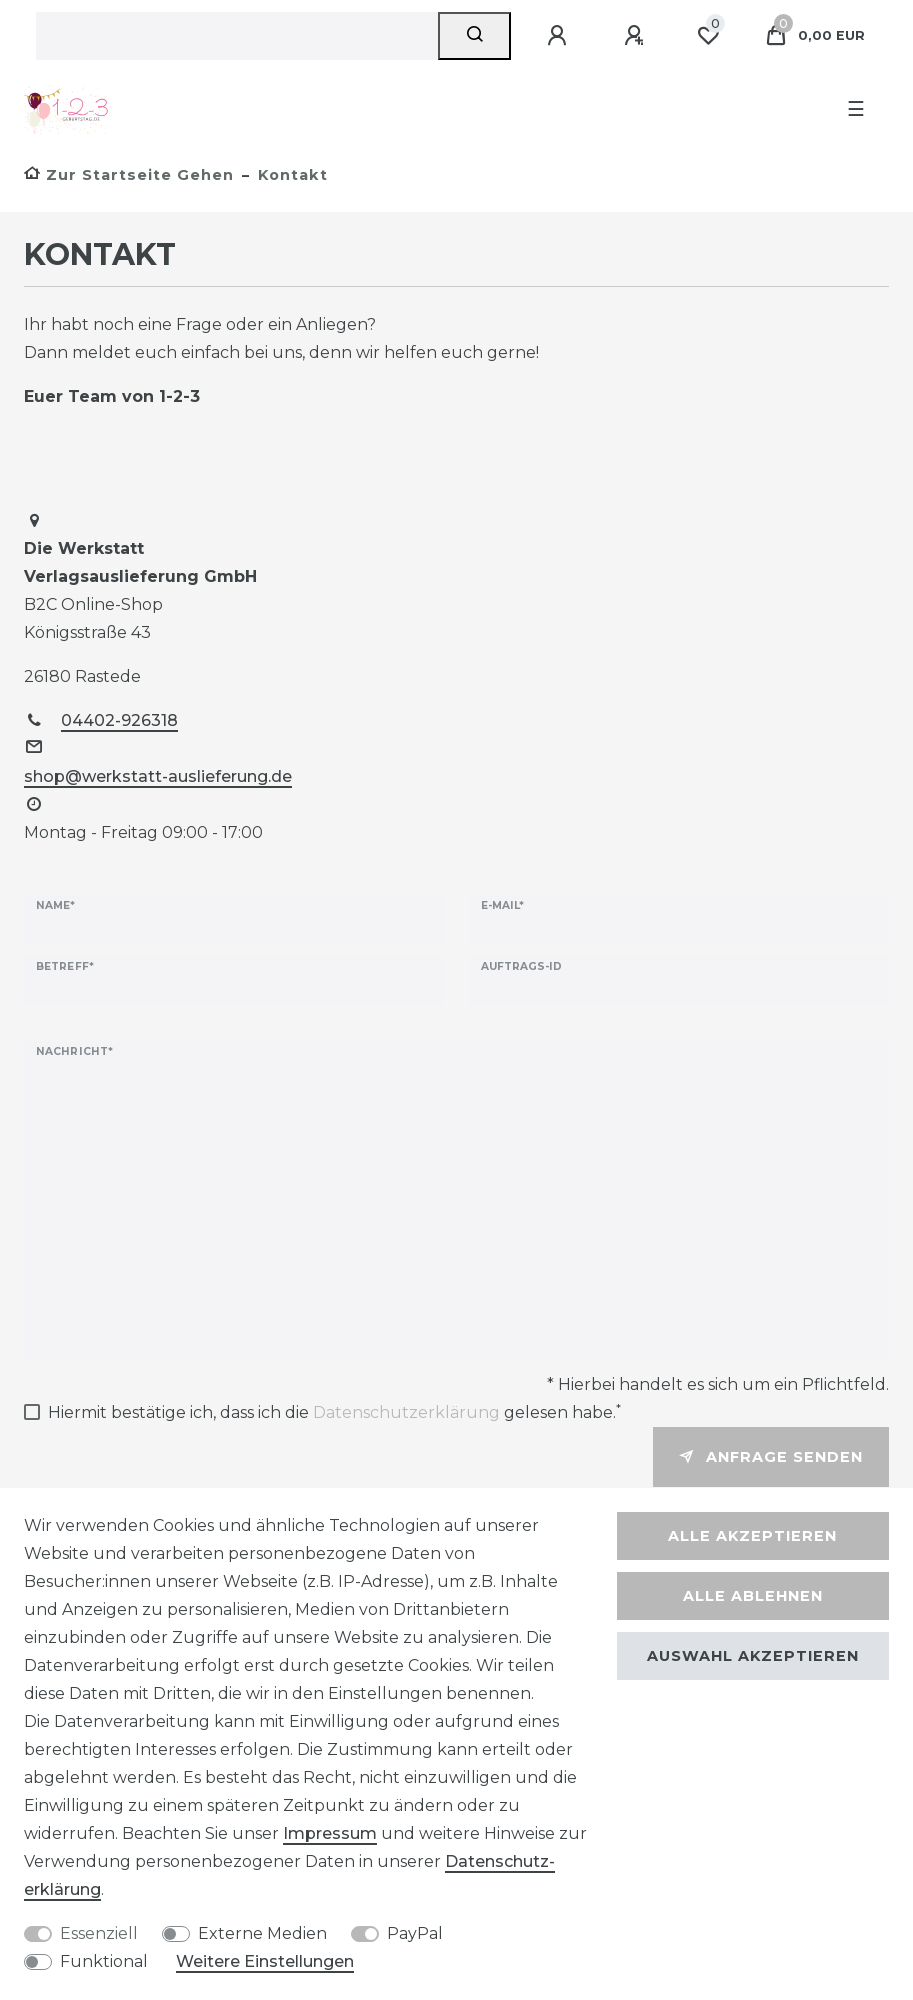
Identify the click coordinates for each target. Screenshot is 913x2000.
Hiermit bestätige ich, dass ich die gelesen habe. (334, 1411)
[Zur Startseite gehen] (129, 175)
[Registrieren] (637, 36)
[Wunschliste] (708, 36)
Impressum (330, 1833)
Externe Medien (262, 1933)
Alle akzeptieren (752, 1536)
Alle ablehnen (753, 1596)
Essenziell (99, 1933)
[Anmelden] (560, 36)
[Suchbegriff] (237, 36)
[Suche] (474, 36)
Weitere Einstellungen (265, 1961)
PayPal (415, 1933)
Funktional (104, 1961)
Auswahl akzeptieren (753, 1656)
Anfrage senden (771, 1457)
